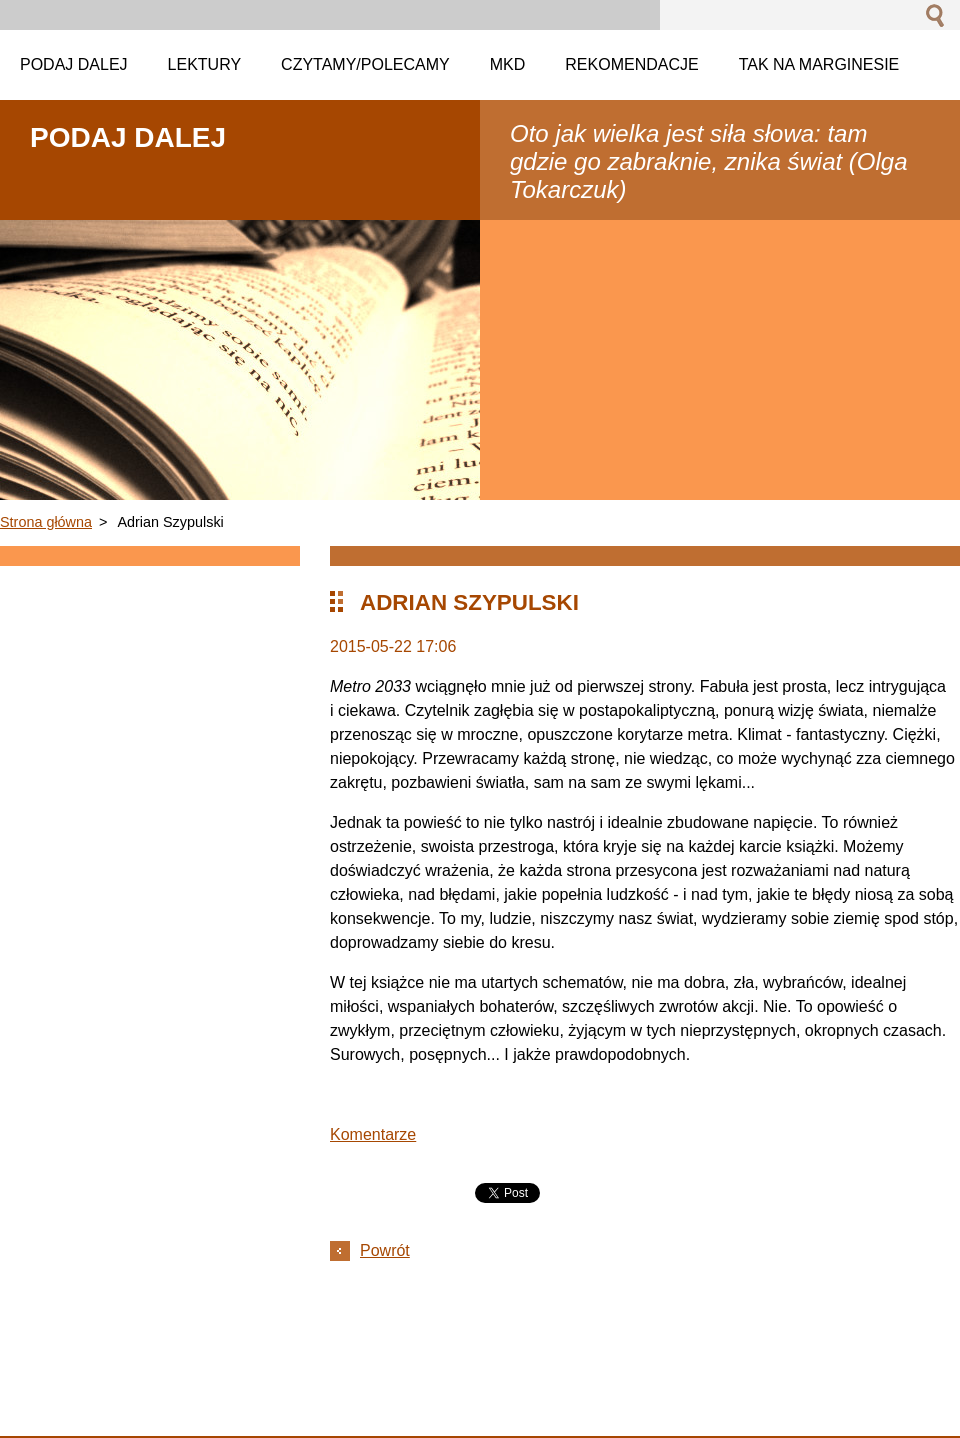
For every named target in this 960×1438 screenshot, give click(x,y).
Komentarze (373, 1134)
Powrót (385, 1250)
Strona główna (46, 522)
